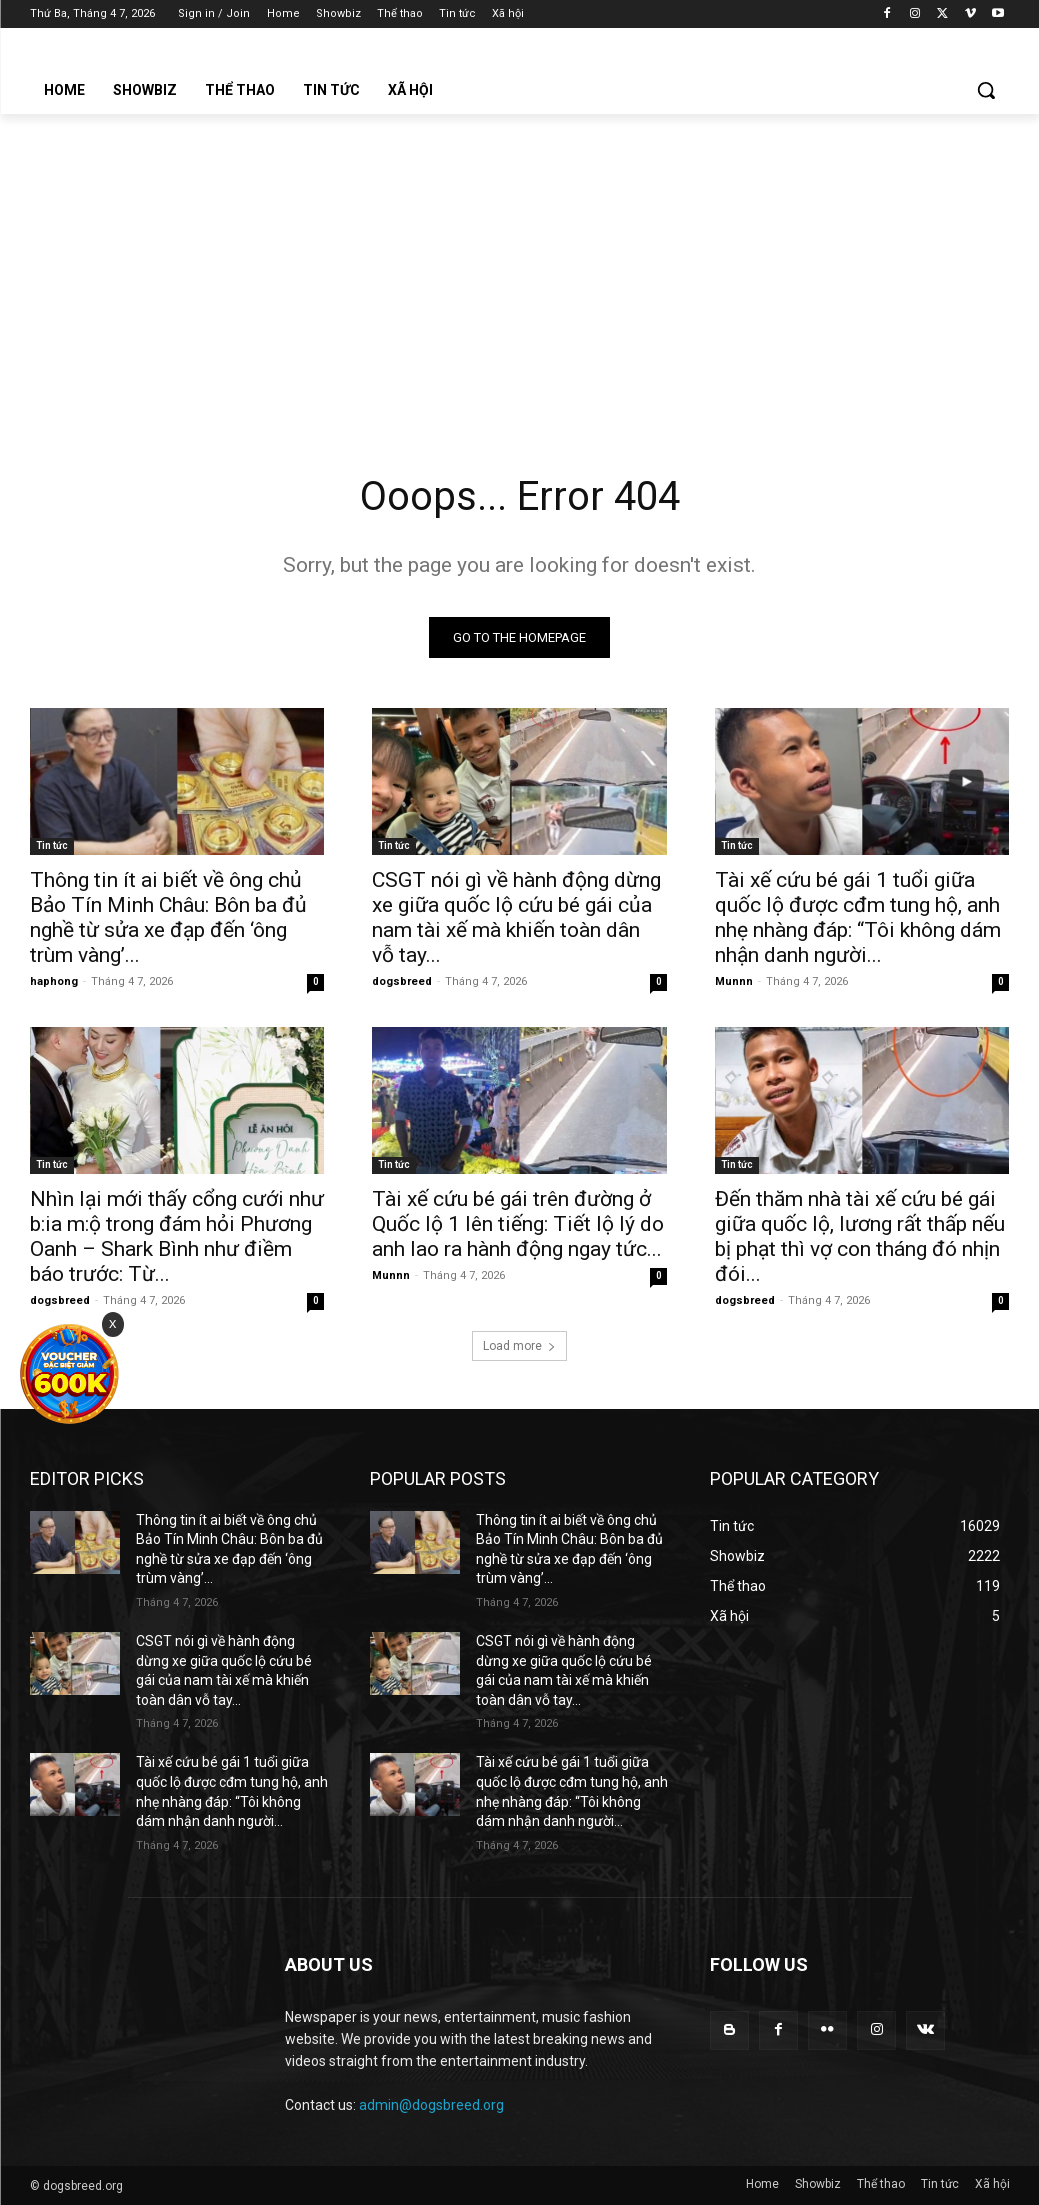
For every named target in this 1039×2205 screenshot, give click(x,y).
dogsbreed (402, 981)
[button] (986, 90)
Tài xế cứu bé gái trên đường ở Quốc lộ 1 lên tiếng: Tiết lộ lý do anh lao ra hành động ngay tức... (518, 1225)
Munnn (734, 981)
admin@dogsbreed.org (431, 2105)
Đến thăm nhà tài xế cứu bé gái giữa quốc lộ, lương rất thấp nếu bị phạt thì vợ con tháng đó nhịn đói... (860, 1237)
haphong (54, 981)
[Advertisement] (519, 264)
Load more (519, 1346)
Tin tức (52, 845)
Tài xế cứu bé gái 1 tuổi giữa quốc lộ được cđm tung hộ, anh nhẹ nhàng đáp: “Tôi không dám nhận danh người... (858, 917)
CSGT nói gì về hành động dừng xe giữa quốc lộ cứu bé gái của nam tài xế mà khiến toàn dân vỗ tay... (516, 917)
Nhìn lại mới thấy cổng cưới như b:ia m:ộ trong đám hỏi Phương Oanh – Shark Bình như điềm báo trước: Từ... (177, 1237)
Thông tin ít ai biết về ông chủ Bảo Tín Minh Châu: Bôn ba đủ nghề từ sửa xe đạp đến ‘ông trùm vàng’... (168, 917)
